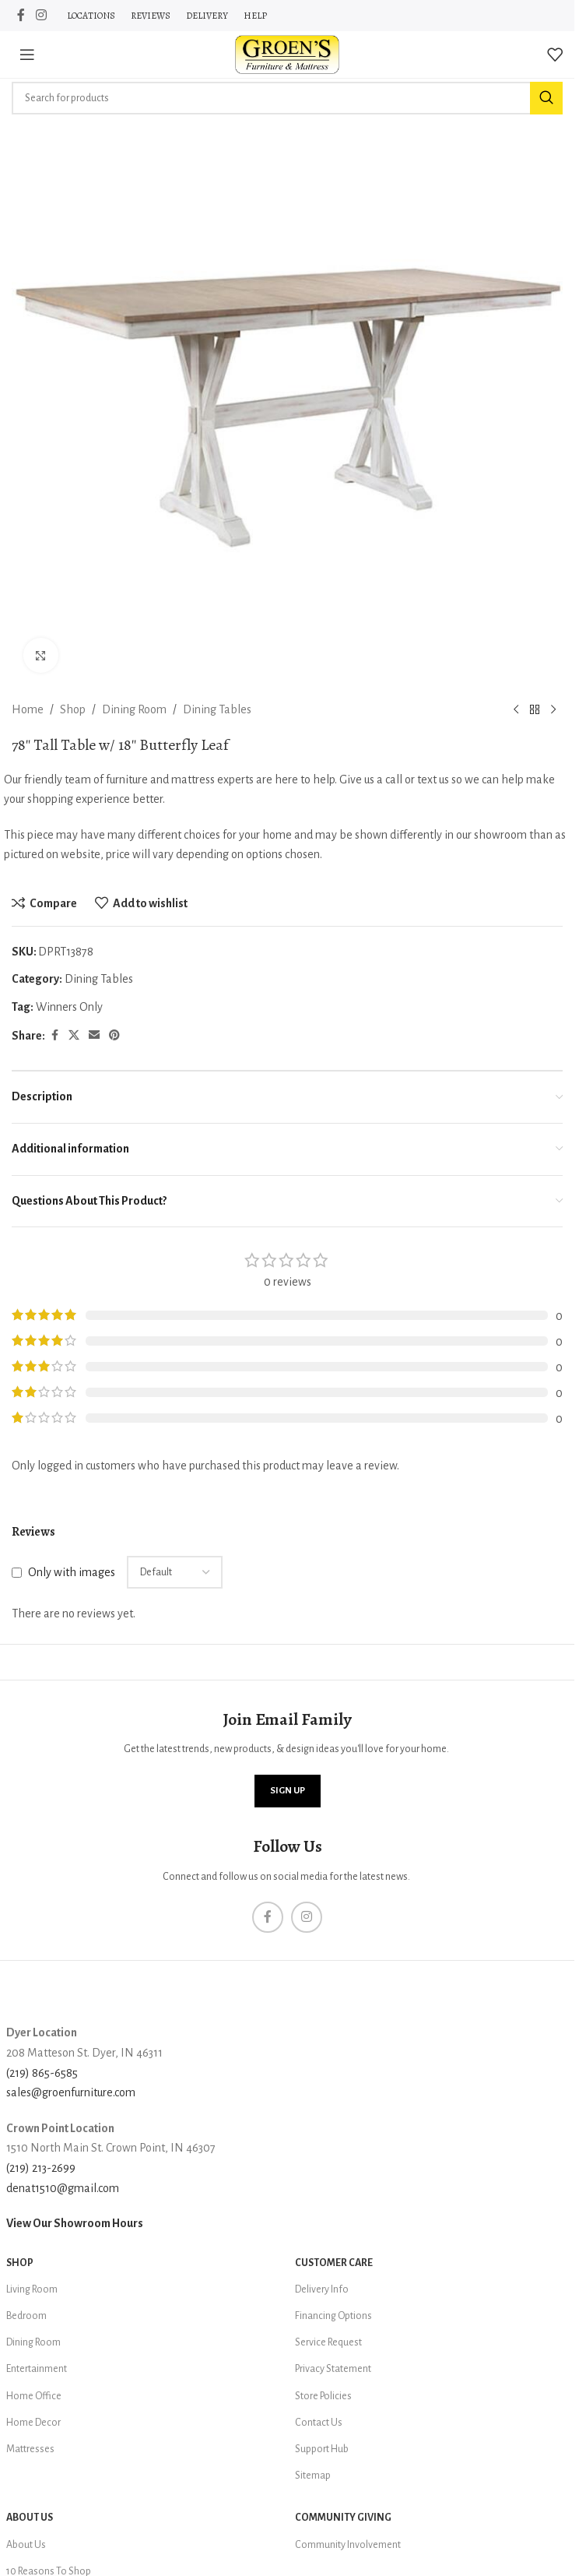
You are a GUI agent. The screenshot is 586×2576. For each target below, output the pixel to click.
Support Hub (322, 2449)
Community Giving (343, 2517)
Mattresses (30, 2449)
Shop (73, 709)
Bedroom (26, 2315)
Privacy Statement (333, 2368)
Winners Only (69, 1007)
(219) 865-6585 (42, 2073)
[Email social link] (94, 1036)
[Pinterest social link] (114, 1036)
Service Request (328, 2342)
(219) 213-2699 (40, 2168)
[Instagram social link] (40, 15)
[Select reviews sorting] (175, 1572)
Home (28, 709)
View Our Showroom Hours (74, 2223)
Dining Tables (217, 709)
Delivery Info (322, 2289)
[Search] (287, 98)
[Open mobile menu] (27, 54)
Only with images (71, 1571)
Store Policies (323, 2396)
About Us (29, 2517)
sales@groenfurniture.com (70, 2092)
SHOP (19, 2263)
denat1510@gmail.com (62, 2188)
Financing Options (333, 2315)
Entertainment (36, 2368)
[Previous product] (516, 710)
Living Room (32, 2289)
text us (433, 779)
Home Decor (33, 2422)
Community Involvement (348, 2544)
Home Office (33, 2396)
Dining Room (134, 709)
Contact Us (318, 2422)
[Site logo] (287, 54)
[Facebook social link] (21, 15)
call (393, 779)
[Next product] (553, 710)
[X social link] (74, 1036)
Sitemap (313, 2475)
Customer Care (334, 2263)
